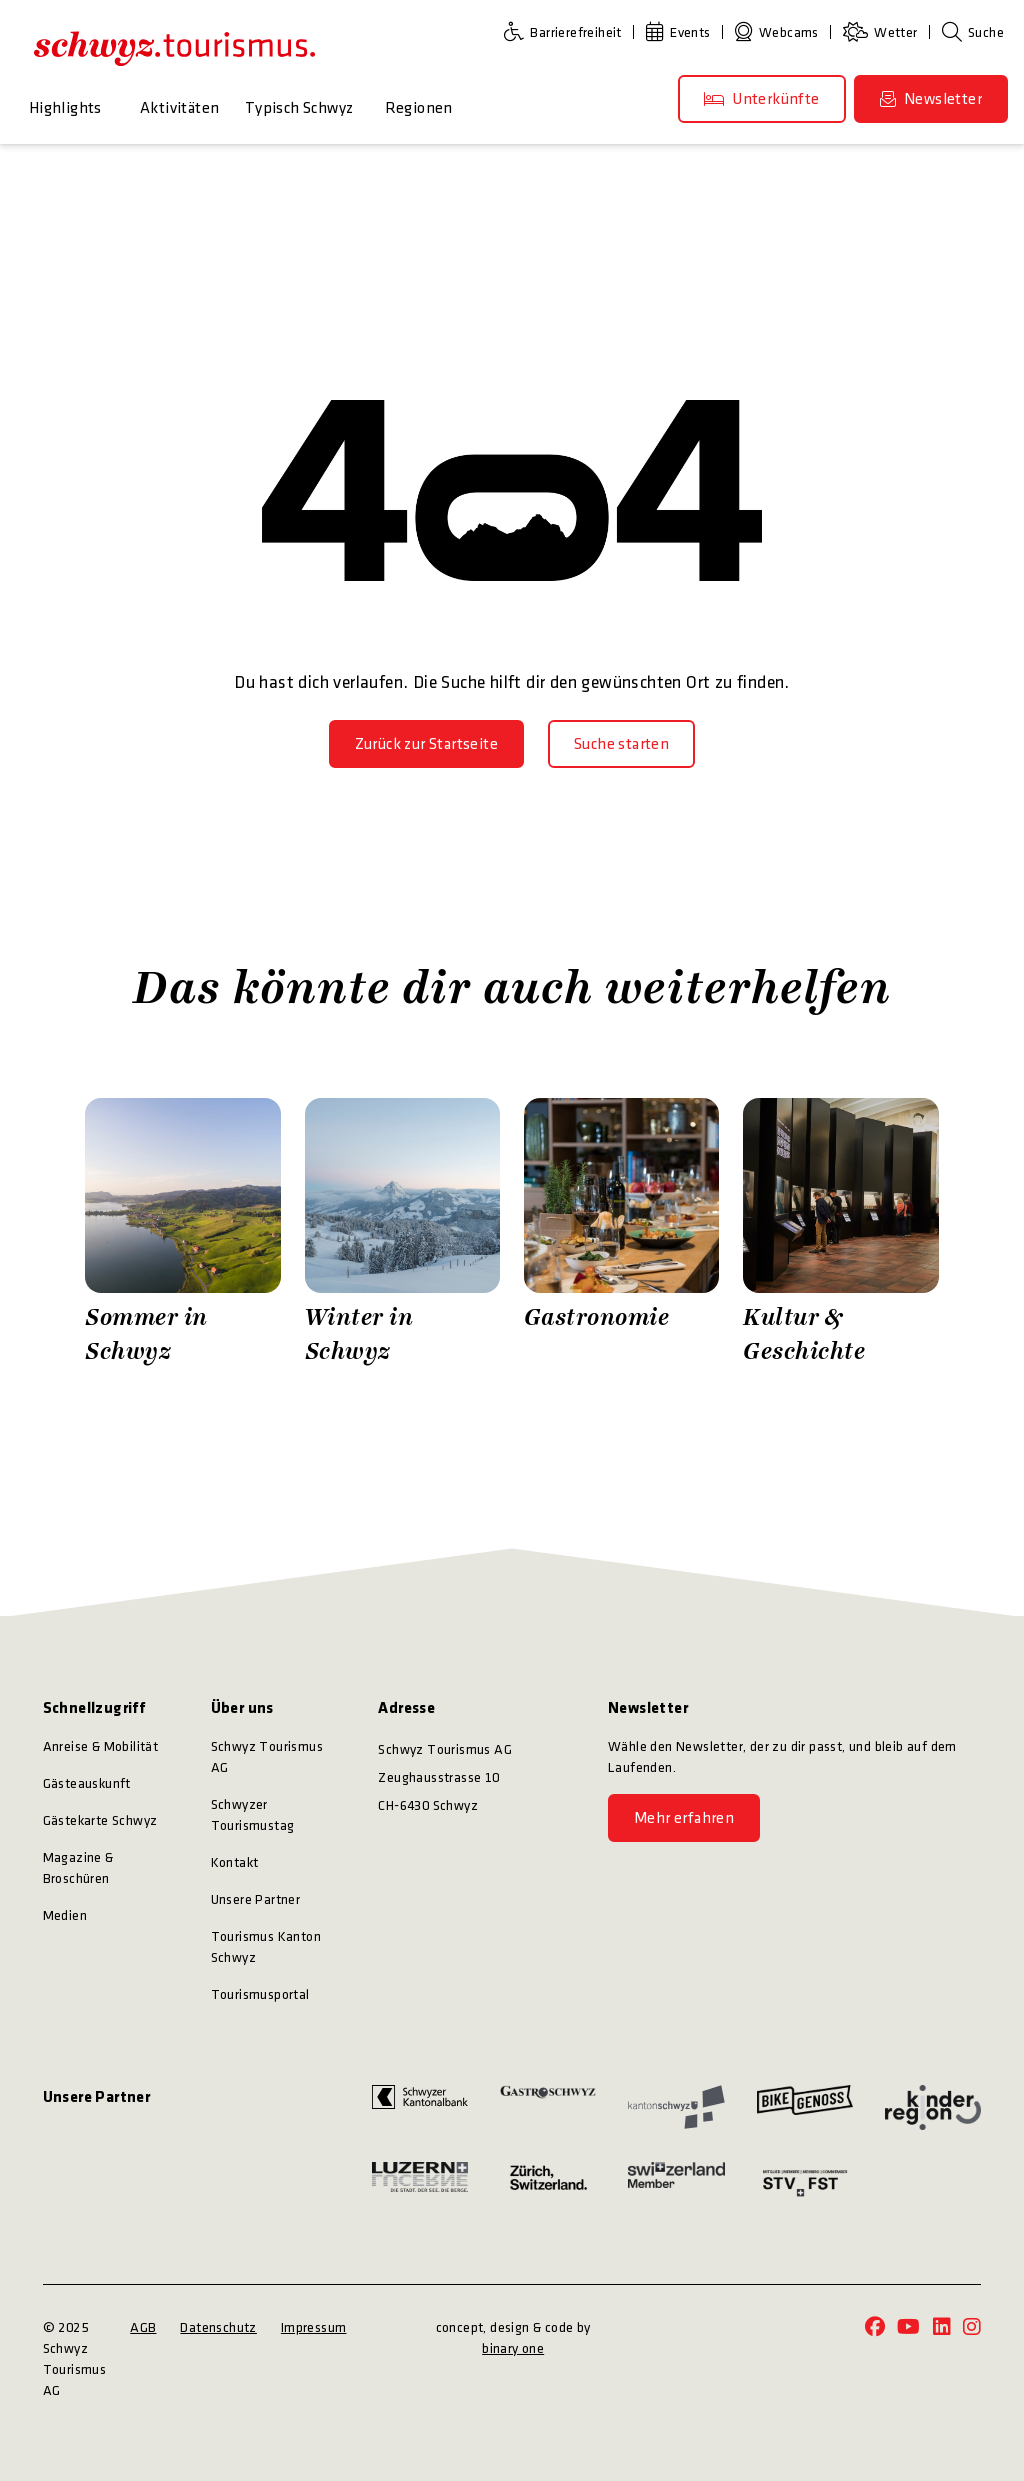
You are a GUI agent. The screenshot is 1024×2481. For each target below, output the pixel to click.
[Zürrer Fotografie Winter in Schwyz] (402, 1233)
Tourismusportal (260, 1994)
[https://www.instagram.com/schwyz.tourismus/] (972, 2328)
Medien (65, 1915)
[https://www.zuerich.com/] (548, 2183)
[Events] (682, 32)
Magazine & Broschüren (78, 1868)
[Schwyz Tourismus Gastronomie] (621, 1233)
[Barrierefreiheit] (567, 32)
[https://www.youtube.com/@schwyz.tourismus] (908, 2328)
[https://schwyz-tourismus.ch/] (174, 48)
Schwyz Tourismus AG (267, 1757)
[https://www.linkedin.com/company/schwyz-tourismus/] (942, 2328)
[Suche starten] (621, 744)
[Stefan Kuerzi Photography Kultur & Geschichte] (840, 1233)
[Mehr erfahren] (684, 1818)
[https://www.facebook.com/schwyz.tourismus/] (875, 2328)
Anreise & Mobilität (101, 1746)
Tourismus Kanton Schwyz (266, 1947)
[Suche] (973, 32)
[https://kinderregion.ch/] (933, 2107)
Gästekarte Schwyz (100, 1820)
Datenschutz (218, 2327)
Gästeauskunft (87, 1783)
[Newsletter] (931, 99)
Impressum (314, 2327)
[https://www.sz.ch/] (676, 2107)
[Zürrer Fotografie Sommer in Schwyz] (182, 1233)
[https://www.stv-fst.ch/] (805, 2183)
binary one (513, 2348)
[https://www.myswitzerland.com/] (676, 2183)
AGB (143, 2327)
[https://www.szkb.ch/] (420, 2107)
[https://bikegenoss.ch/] (805, 2107)
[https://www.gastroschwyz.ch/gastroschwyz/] (548, 2107)
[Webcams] (781, 32)
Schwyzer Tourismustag (253, 1815)
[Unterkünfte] (762, 99)
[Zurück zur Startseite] (426, 744)
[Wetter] (884, 32)
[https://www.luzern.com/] (420, 2183)
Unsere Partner (256, 1899)
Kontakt (235, 1862)
